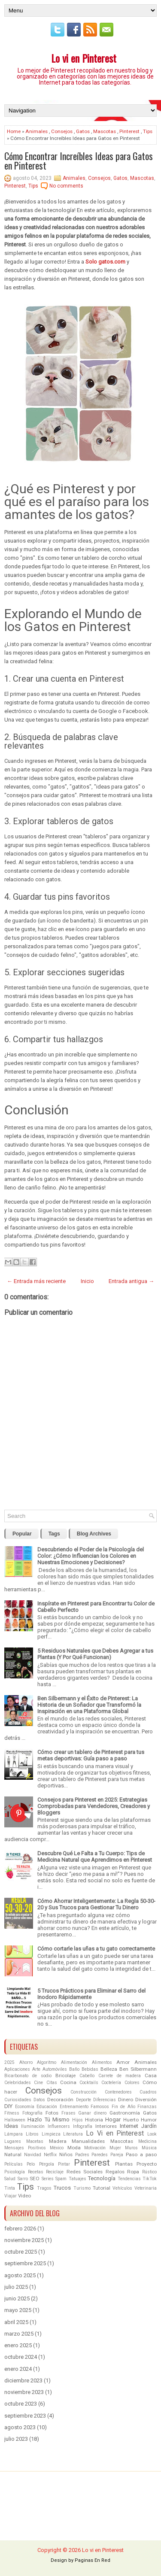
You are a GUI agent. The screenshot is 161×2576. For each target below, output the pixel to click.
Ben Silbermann (138, 2069)
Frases (68, 2113)
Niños (66, 2154)
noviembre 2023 (24, 2392)
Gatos (83, 131)
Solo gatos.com (105, 261)
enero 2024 (18, 2369)
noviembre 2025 (24, 2240)
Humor (149, 2120)
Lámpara (13, 2134)
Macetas (34, 2141)
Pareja (116, 2154)
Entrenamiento (74, 2106)
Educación (46, 2106)
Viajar (10, 2196)
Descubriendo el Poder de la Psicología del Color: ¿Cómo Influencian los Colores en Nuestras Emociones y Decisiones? (90, 1556)
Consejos (62, 131)
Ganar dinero (92, 2113)
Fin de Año (123, 2106)
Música (149, 2148)
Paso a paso (141, 2154)
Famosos (100, 2106)
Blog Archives (94, 1534)
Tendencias (129, 2179)
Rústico (149, 2172)
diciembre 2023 (23, 2380)
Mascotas (104, 131)
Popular (22, 1534)
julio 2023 (16, 2439)
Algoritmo (46, 2062)
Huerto (131, 2120)
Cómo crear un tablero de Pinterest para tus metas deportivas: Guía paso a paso (90, 1755)
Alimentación (74, 2062)
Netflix (50, 2154)
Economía (24, 2106)
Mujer (115, 2148)
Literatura (73, 2134)
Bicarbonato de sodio (28, 2075)
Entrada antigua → (131, 1281)
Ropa (133, 2172)
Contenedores (118, 2092)
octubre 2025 (20, 2251)
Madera (58, 2141)
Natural (12, 2154)
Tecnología (101, 2178)
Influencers (59, 2126)
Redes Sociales (85, 2172)
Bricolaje (65, 2075)
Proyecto (147, 2164)
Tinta (9, 2188)
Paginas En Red (92, 2560)
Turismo (82, 2188)
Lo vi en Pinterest (83, 58)
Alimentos (102, 2062)
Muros (131, 2148)
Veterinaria (145, 2188)
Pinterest (129, 131)
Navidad (32, 2154)
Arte (36, 2069)
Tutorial (101, 2188)
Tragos (44, 2188)
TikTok (150, 2179)
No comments (66, 186)
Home (14, 131)
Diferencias (104, 2100)
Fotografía (32, 2113)
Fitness (11, 2113)
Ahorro (26, 2062)
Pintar (64, 2164)
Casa (151, 2075)
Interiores (106, 2126)
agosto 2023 (20, 2427)
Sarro (23, 2179)
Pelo (31, 2164)
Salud (9, 2179)
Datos (39, 2100)
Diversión (146, 2100)
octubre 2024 (20, 2357)
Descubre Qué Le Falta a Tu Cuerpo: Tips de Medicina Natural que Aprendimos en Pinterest (94, 1856)
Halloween (14, 2120)
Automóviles (55, 2069)
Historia (94, 2120)
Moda (74, 2148)
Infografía (82, 2126)
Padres (82, 2154)
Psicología (14, 2172)
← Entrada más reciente (36, 1281)
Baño (74, 2069)
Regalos (115, 2172)
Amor (123, 2062)
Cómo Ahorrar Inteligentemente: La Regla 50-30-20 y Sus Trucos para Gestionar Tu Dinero (96, 1904)
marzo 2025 (18, 2333)
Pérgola (46, 2164)
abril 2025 (16, 2322)
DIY (8, 2106)
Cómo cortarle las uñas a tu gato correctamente (96, 1948)
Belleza (108, 2069)
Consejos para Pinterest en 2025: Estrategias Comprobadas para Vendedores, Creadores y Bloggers (93, 1806)
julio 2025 (16, 2287)
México (57, 2148)
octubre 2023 (20, 2403)
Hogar (113, 2119)
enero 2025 (18, 2345)
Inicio (87, 1281)
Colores (132, 2082)
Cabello (86, 2075)
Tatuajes (77, 2179)
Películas (13, 2164)
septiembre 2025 (25, 2263)
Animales (36, 131)
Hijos (77, 2120)
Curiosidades (17, 2100)
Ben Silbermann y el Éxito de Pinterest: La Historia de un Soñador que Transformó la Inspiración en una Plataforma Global (89, 1704)
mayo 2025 (17, 2310)
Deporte (83, 2100)
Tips (147, 131)
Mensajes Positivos (25, 2148)
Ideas (11, 2126)
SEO (34, 2178)
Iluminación (33, 2126)
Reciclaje (55, 2172)
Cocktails (88, 2082)
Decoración (60, 2100)
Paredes (99, 2154)
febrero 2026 (20, 2228)
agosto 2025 (20, 2275)
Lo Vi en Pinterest (115, 2133)
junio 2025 (17, 2298)
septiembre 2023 (25, 2415)
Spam (61, 2179)
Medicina (147, 2141)
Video (24, 2196)
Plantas (124, 2164)
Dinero (125, 2100)
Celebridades (17, 2082)
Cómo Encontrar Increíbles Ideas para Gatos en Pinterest (78, 160)
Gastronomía (124, 2113)
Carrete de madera (119, 2075)
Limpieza (51, 2134)
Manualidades (88, 2141)
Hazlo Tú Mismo (48, 2119)
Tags (54, 1534)
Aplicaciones (17, 2069)
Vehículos (122, 2188)
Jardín (149, 2126)
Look (152, 2134)
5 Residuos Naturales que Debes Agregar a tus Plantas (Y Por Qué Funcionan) (95, 1654)
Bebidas (90, 2069)
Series (48, 2179)
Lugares (12, 2141)
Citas (51, 2082)
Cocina (68, 2082)
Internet (129, 2126)
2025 (9, 2062)
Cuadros (148, 2092)
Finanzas (147, 2106)
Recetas (35, 2172)
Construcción (83, 2092)
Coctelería (111, 2082)
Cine (38, 2082)
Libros (32, 2134)
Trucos (62, 2188)
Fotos (52, 2113)
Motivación (95, 2148)
